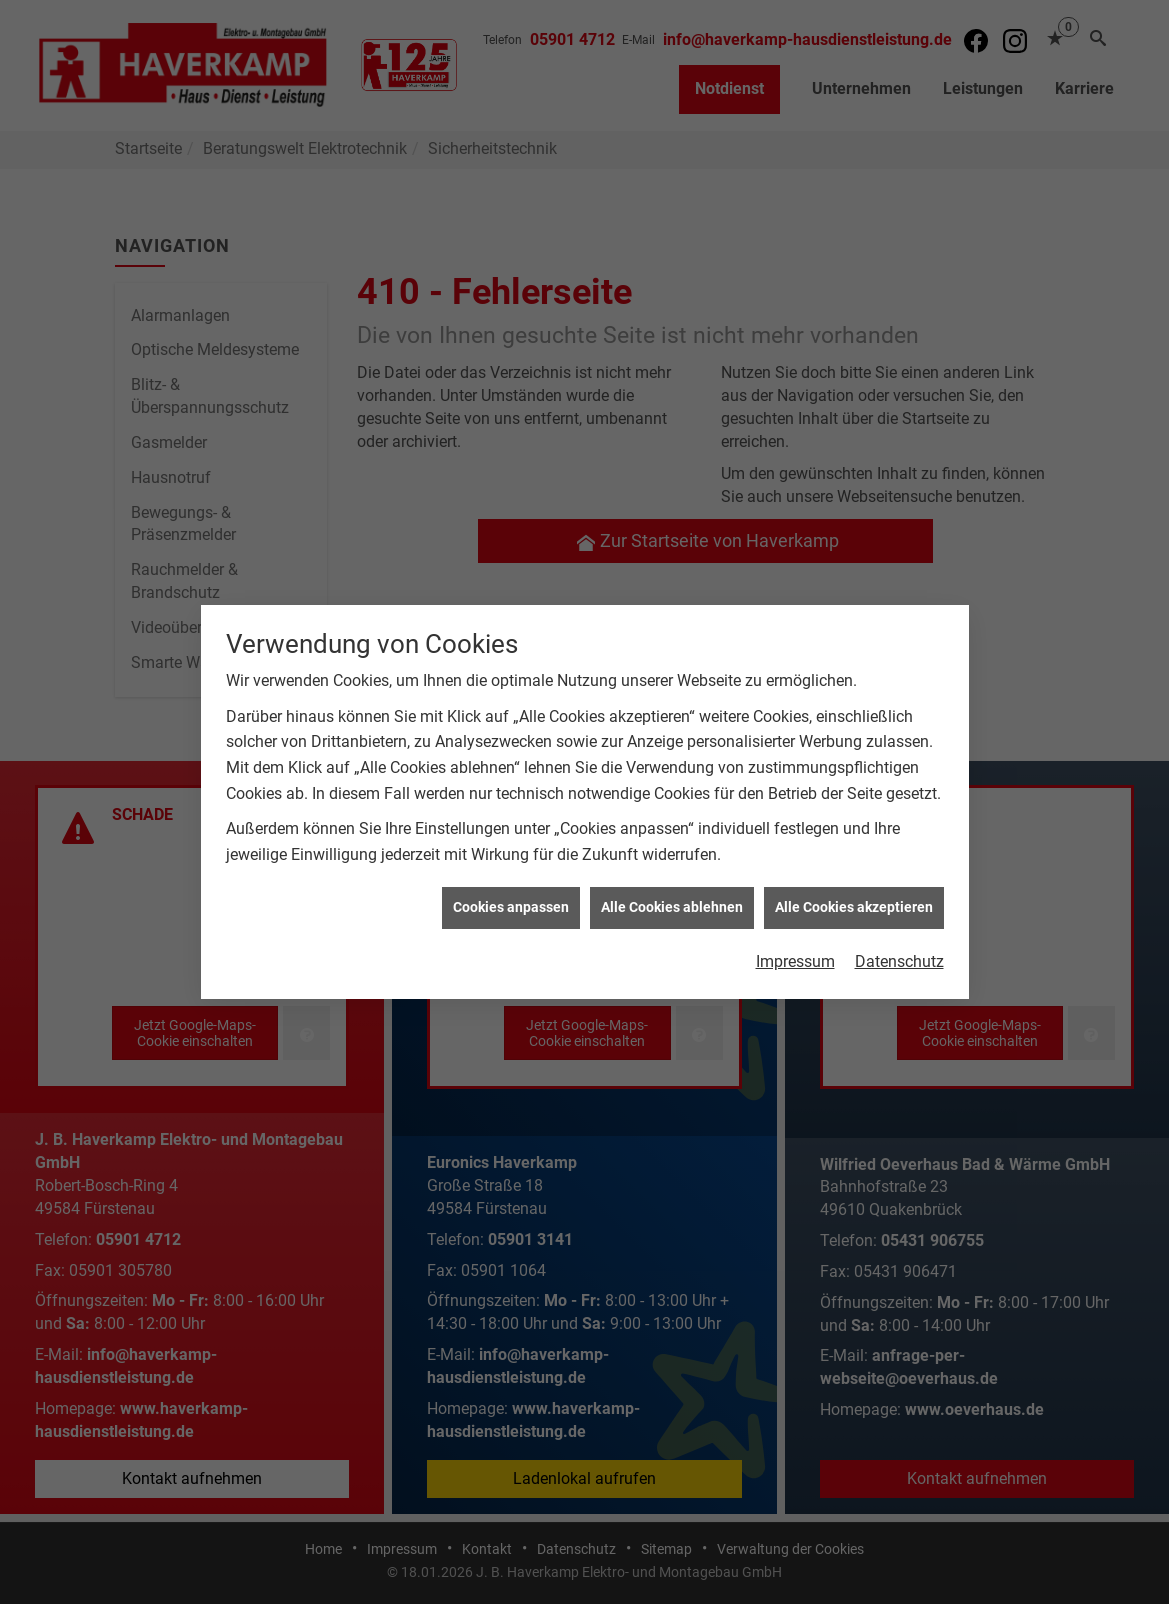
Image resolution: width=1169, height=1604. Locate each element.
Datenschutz (899, 950)
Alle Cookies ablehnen (672, 896)
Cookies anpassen (511, 896)
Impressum (795, 950)
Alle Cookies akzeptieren (854, 896)
